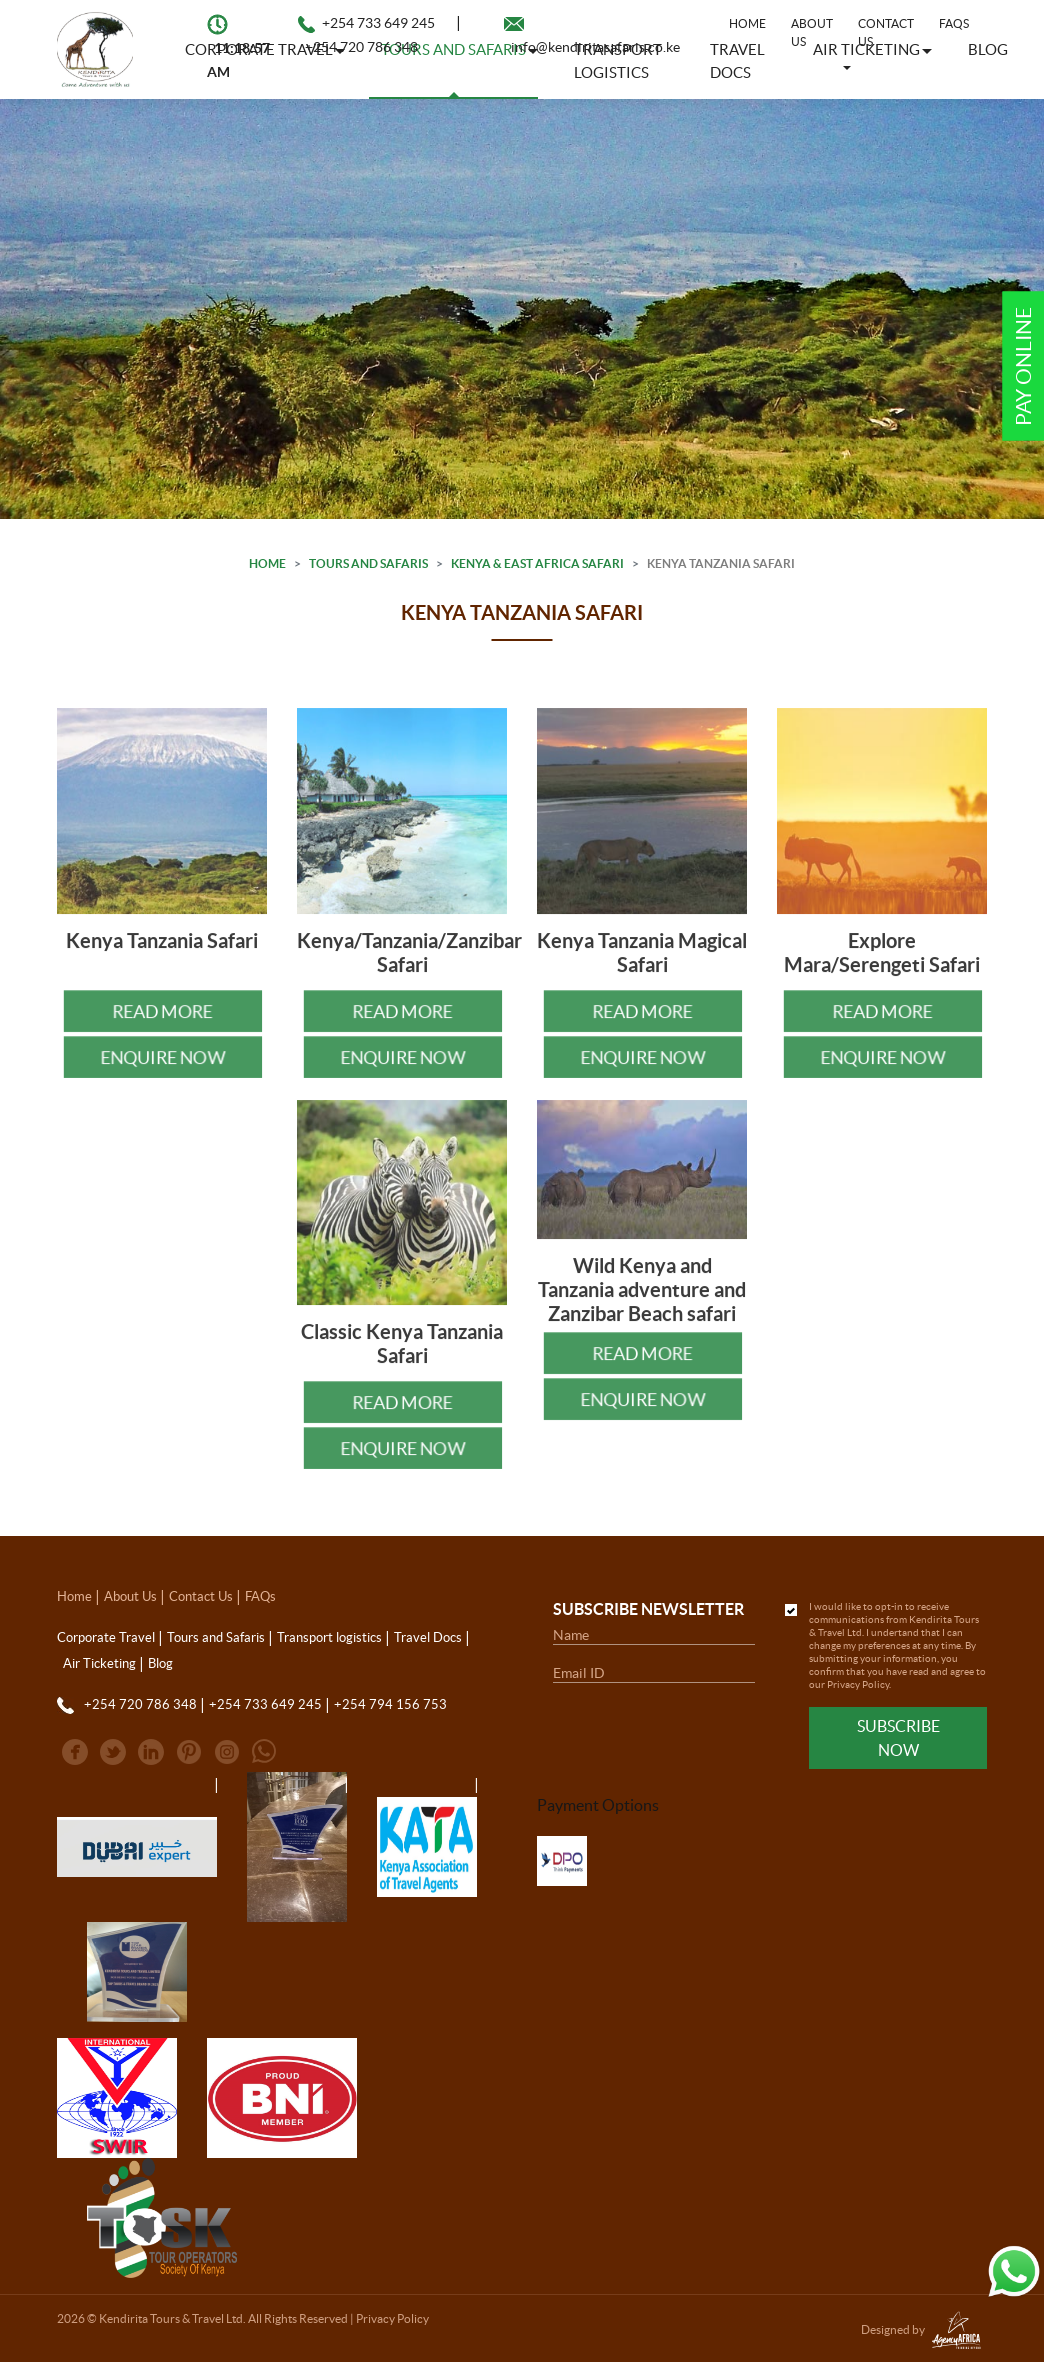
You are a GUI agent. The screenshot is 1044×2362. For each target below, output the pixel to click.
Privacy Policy (858, 1684)
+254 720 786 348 (361, 47)
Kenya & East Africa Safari (537, 563)
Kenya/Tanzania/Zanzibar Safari (409, 963)
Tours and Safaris (368, 563)
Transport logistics (329, 1637)
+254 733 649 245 (378, 23)
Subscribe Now (898, 1738)
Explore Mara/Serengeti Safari (882, 963)
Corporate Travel (106, 1637)
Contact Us (886, 32)
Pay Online (1023, 366)
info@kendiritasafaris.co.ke (595, 47)
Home (747, 23)
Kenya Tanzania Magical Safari (642, 963)
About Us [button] (812, 32)
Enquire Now (162, 1067)
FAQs (954, 23)
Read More (162, 1021)
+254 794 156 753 (390, 1704)
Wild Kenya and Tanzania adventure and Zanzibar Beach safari (642, 1300)
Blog (988, 49)
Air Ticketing (99, 1663)
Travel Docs (428, 1637)
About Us (130, 1596)
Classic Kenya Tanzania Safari (402, 1354)
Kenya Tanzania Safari (162, 951)
